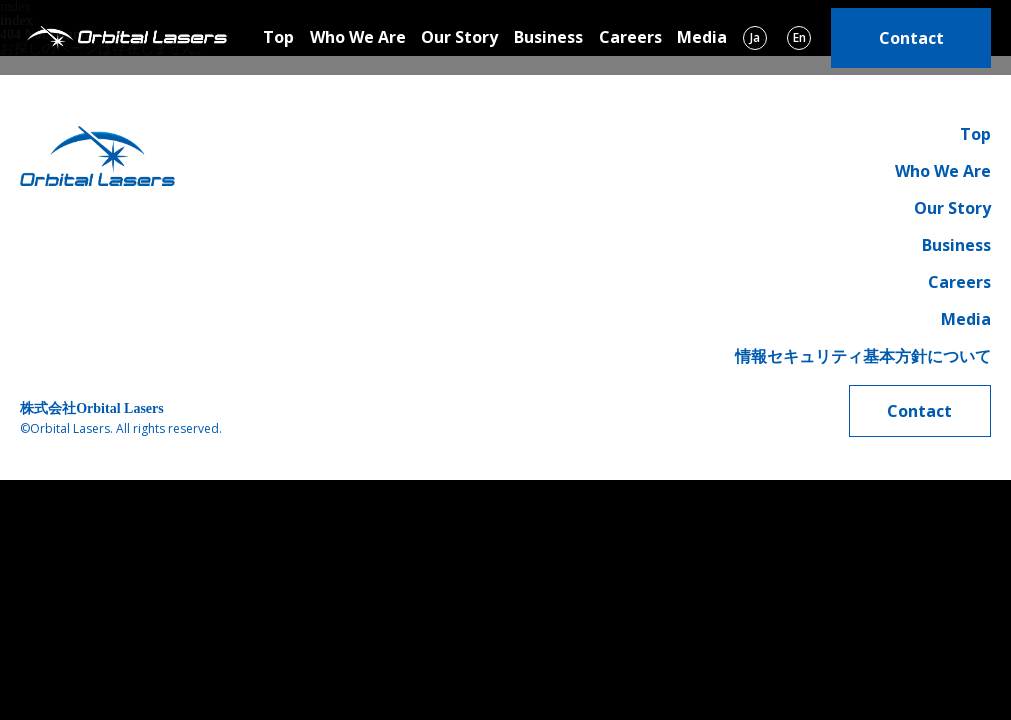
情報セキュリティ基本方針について (863, 356)
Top (278, 37)
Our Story (459, 37)
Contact (911, 38)
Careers (630, 37)
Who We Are (358, 37)
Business (548, 37)
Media (702, 37)
